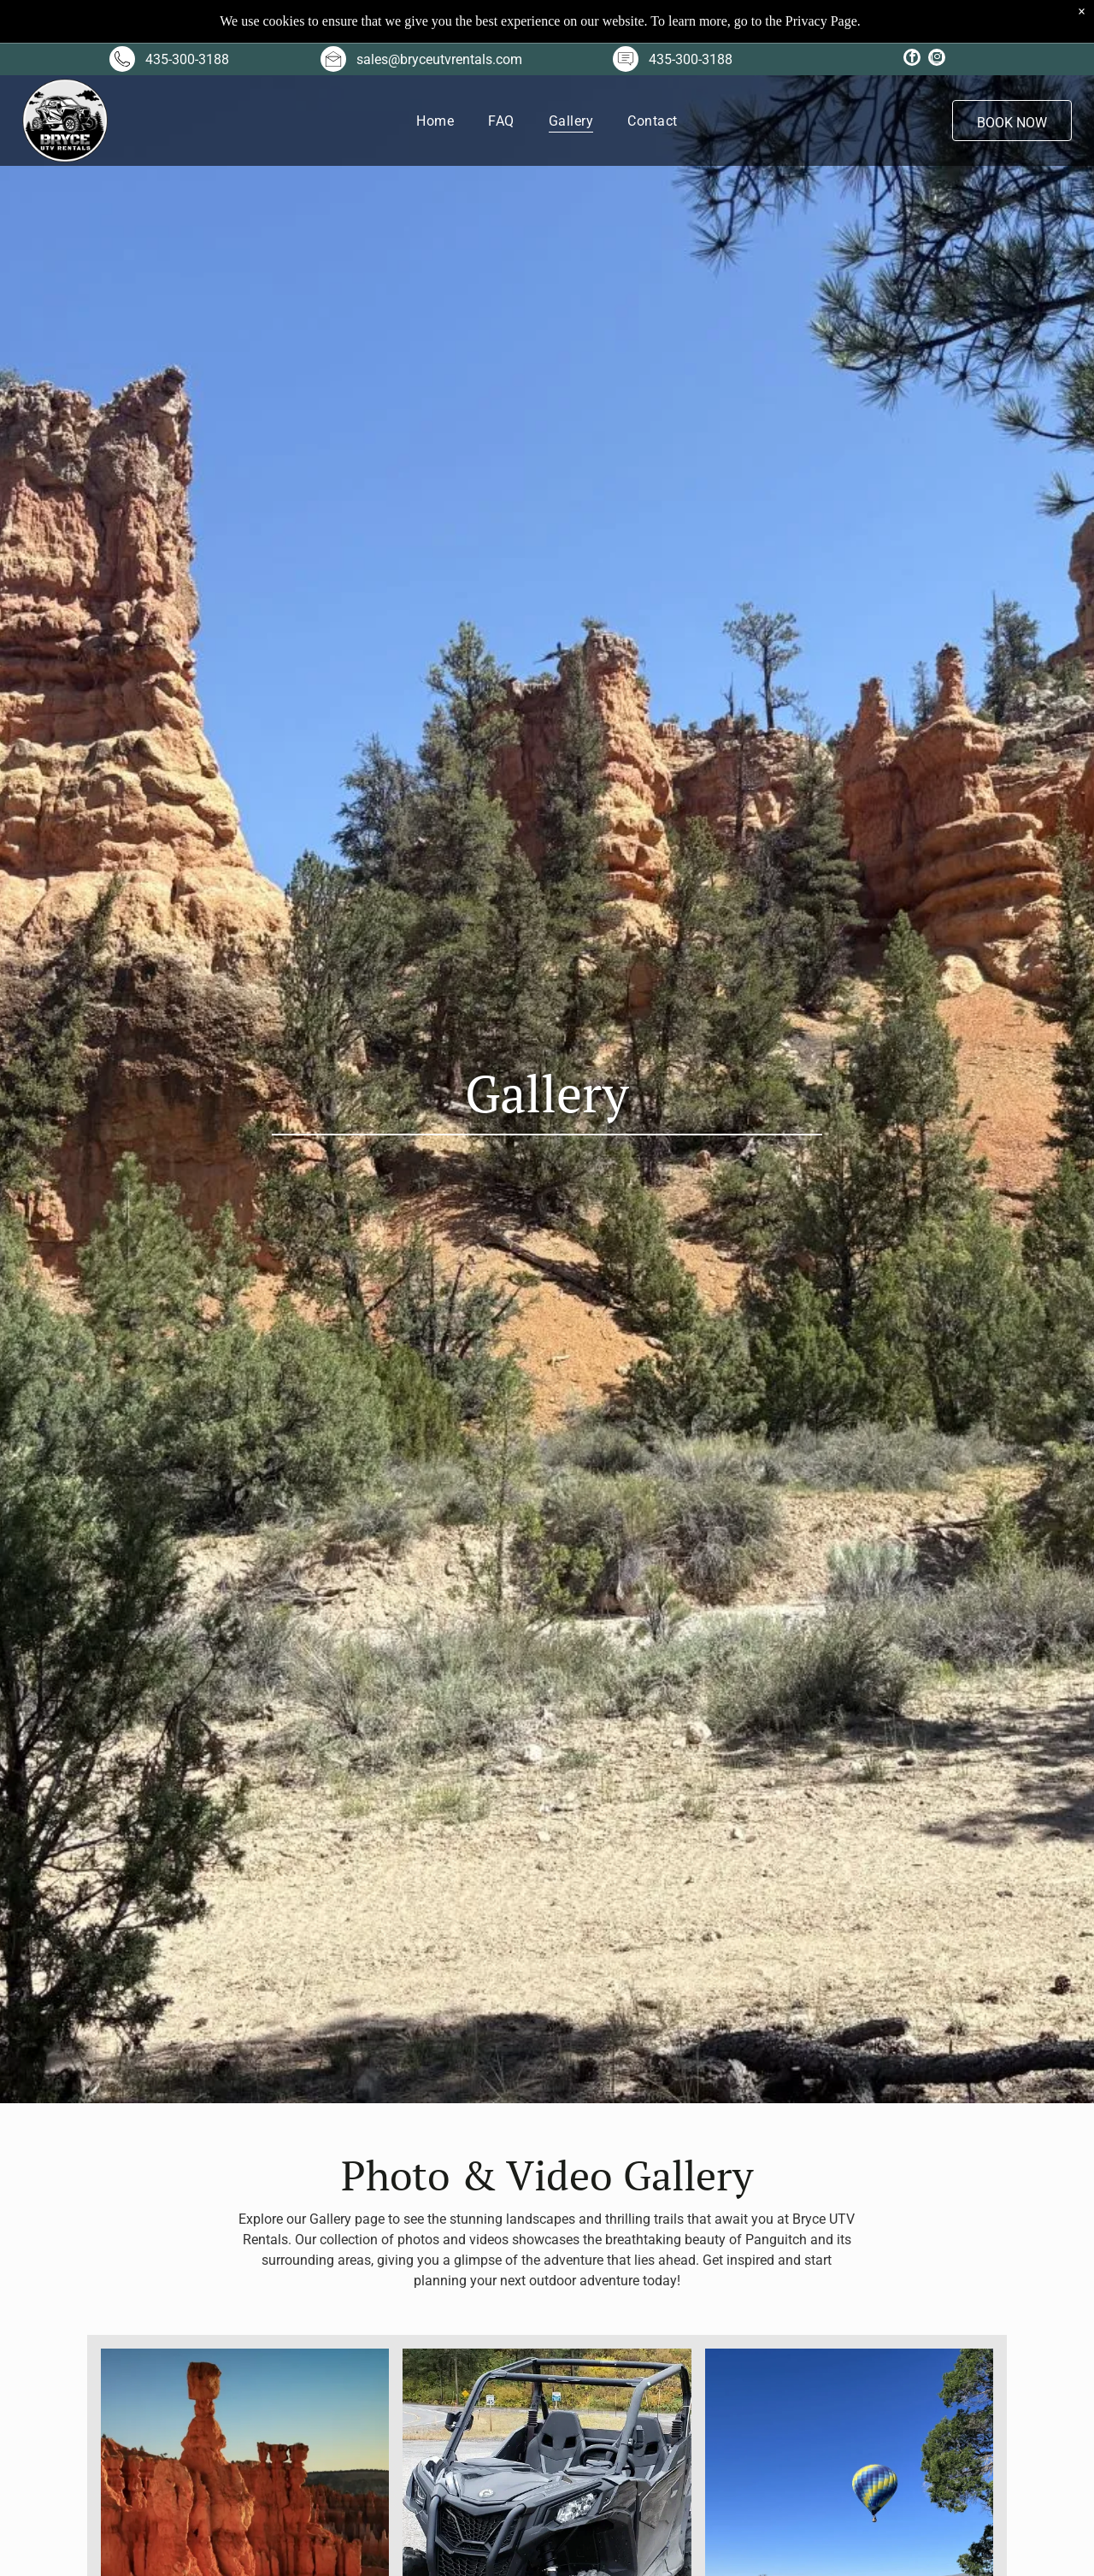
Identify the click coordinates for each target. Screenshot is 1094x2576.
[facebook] (911, 59)
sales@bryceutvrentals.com (439, 59)
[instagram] (936, 59)
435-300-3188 (187, 59)
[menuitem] (435, 121)
